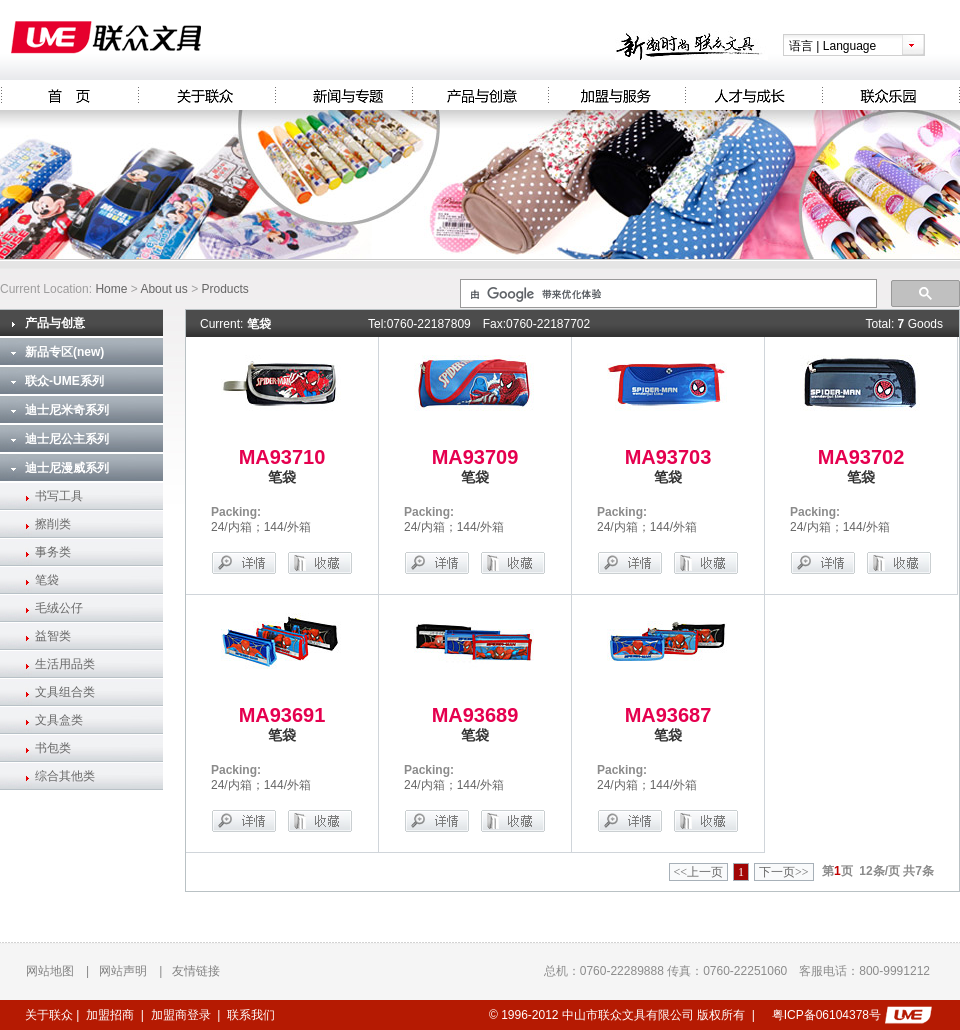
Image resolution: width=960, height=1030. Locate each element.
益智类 (53, 636)
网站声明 (123, 971)
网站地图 (50, 971)
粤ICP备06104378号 (826, 1015)
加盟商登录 (181, 1015)
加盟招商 (110, 1015)
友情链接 (196, 971)
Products (224, 289)
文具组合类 (65, 692)
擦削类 (53, 524)
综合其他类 (65, 776)
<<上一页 (699, 872)
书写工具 (59, 496)
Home (111, 289)
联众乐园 (891, 95)
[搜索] (666, 294)
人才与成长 (753, 95)
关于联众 (206, 95)
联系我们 (251, 1015)
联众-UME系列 (64, 381)
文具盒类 (59, 720)
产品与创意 (480, 95)
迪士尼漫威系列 (67, 468)
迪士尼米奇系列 (67, 410)
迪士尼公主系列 (67, 439)
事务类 (53, 552)
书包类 (53, 748)
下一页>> (784, 872)
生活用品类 (65, 664)
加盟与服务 (616, 95)
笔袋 (47, 580)
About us (163, 289)
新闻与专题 (343, 95)
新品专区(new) (64, 352)
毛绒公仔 (59, 608)
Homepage (69, 95)
